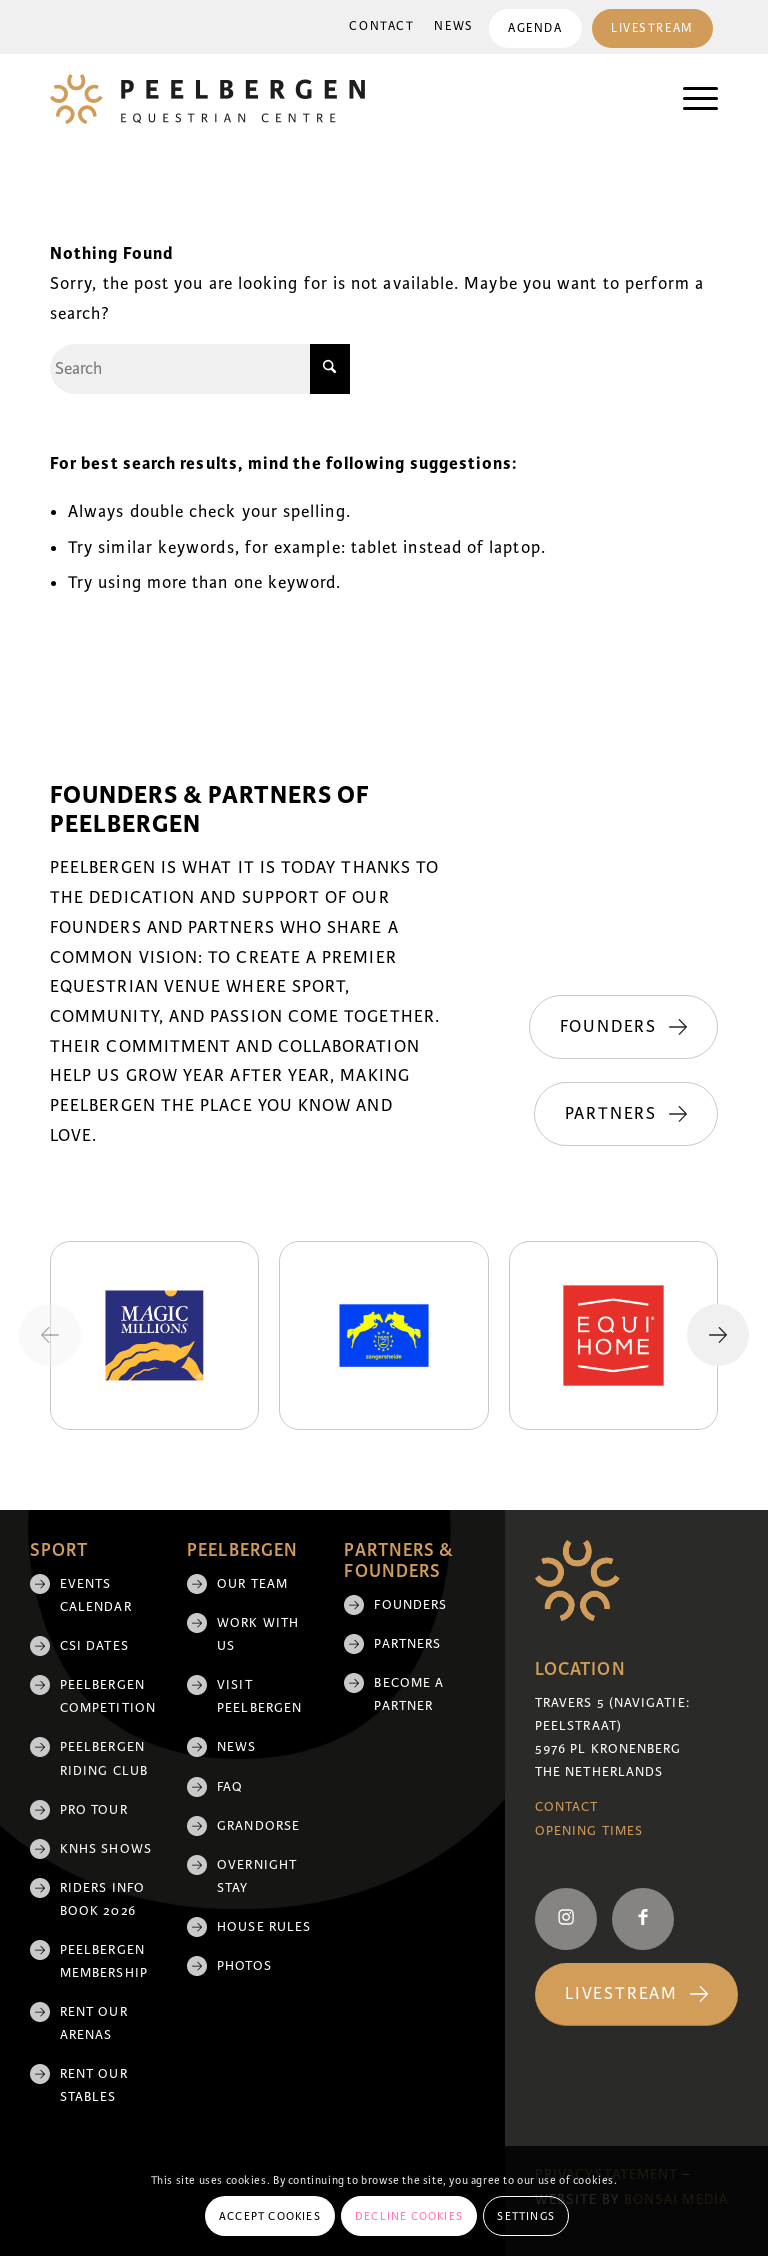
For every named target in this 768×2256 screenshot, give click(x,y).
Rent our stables (94, 2085)
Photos (244, 1966)
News (451, 26)
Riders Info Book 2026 (102, 1899)
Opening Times (589, 1831)
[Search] (200, 369)
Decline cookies (409, 2216)
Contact (379, 26)
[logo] (207, 99)
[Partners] (626, 1114)
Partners (407, 1644)
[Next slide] (718, 1335)
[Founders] (623, 1027)
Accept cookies (270, 2216)
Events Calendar (96, 1595)
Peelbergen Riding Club (104, 1758)
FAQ (230, 1787)
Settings (526, 2216)
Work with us (258, 1634)
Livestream (651, 28)
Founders (410, 1605)
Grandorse (258, 1826)
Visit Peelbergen (259, 1696)
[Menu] (690, 99)
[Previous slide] (50, 1335)
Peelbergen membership (104, 1961)
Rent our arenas (94, 2023)
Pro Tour (94, 1810)
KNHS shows (106, 1849)
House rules (264, 1927)
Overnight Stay (257, 1876)
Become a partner (409, 1694)
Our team (252, 1584)
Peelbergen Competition (108, 1696)
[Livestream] (636, 1994)
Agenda (533, 28)
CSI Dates (94, 1646)
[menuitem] (379, 27)
